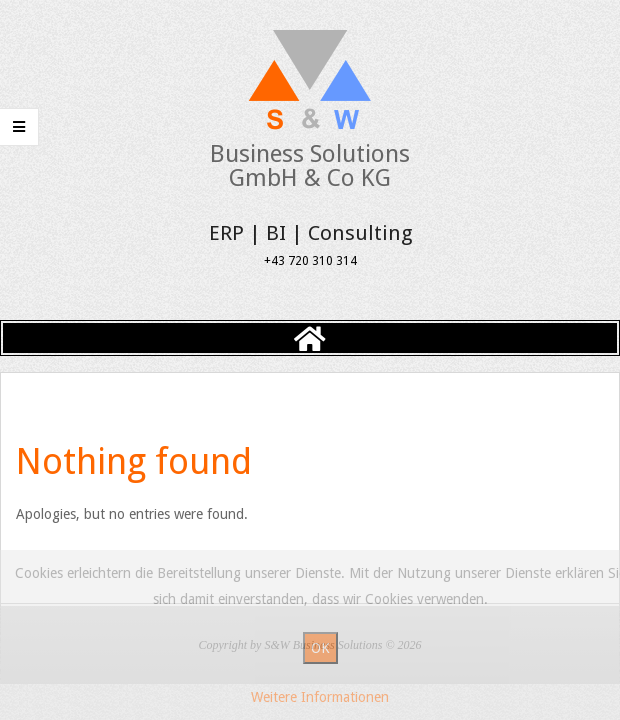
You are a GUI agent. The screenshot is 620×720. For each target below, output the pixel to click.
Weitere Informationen (320, 697)
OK (320, 648)
